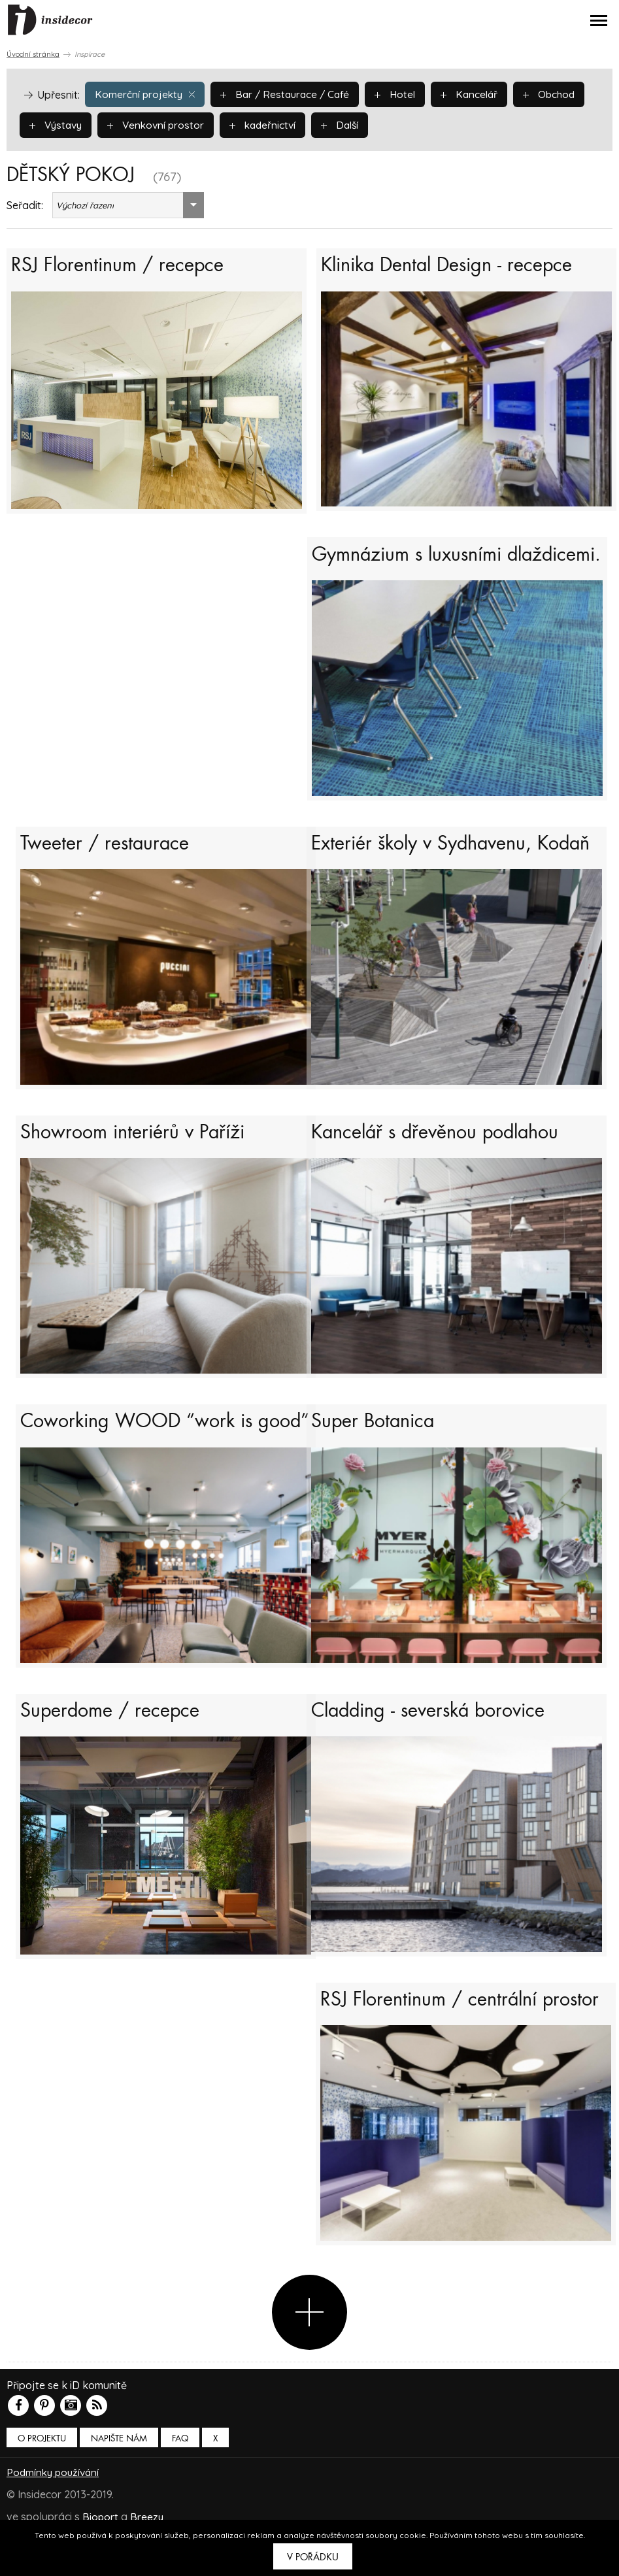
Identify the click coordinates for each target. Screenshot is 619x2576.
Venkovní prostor (160, 124)
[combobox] (128, 205)
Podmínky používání (55, 2517)
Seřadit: (25, 205)
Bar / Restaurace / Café (289, 93)
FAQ (180, 2483)
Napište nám (119, 2483)
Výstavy (57, 124)
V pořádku (313, 2557)
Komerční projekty (146, 93)
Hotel (401, 93)
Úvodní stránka (33, 54)
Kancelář (477, 93)
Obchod (559, 93)
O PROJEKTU (42, 2483)
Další (349, 124)
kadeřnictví (269, 124)
